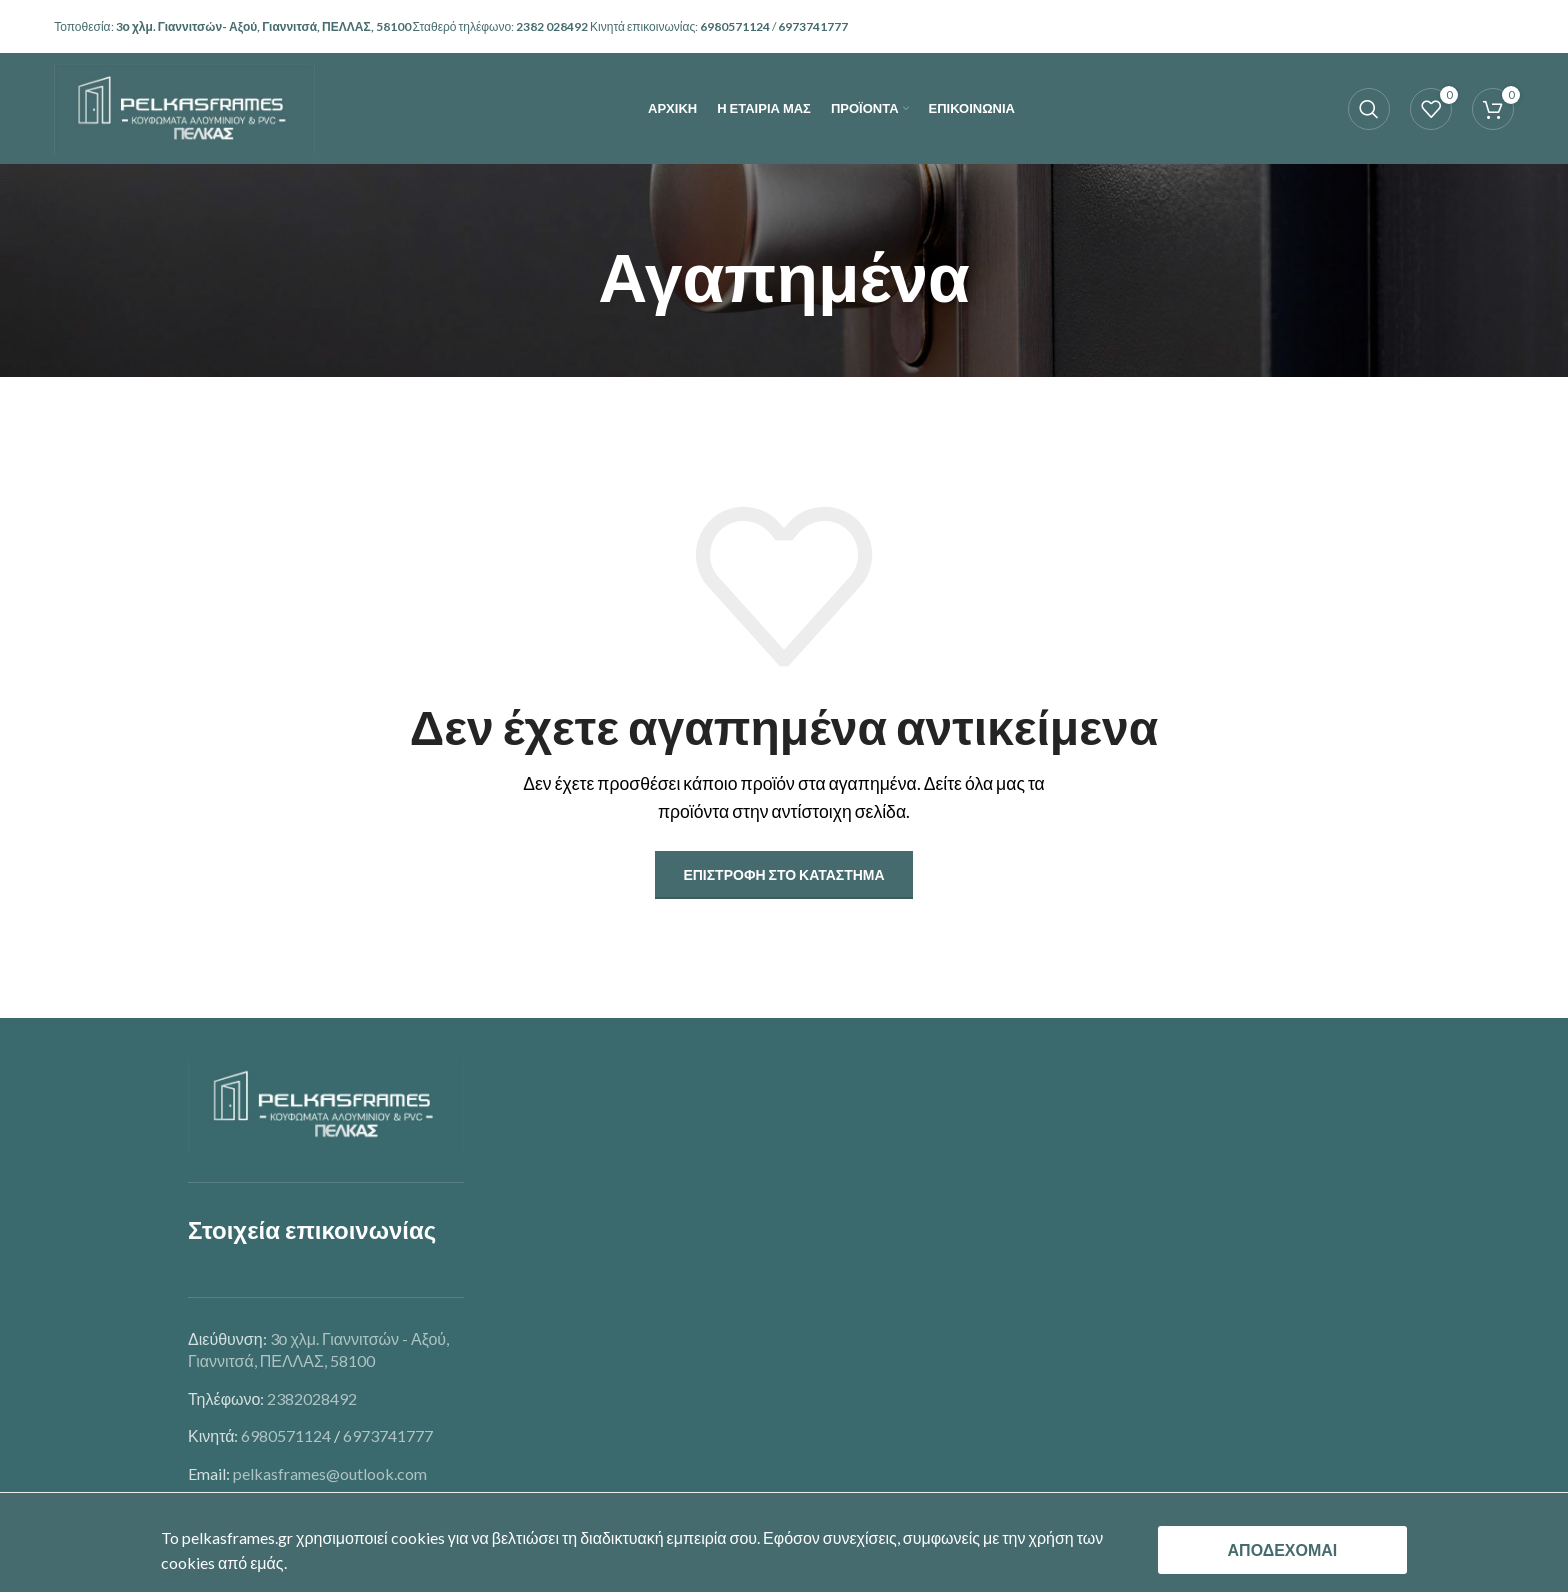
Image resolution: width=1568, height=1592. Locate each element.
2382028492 (312, 1398)
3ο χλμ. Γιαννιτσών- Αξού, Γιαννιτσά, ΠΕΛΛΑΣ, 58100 (264, 26)
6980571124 (736, 26)
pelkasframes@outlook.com (330, 1473)
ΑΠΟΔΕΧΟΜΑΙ (1283, 1549)
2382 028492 (553, 26)
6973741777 (388, 1435)
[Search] (1369, 115)
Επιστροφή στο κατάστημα (783, 874)
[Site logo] (184, 112)
